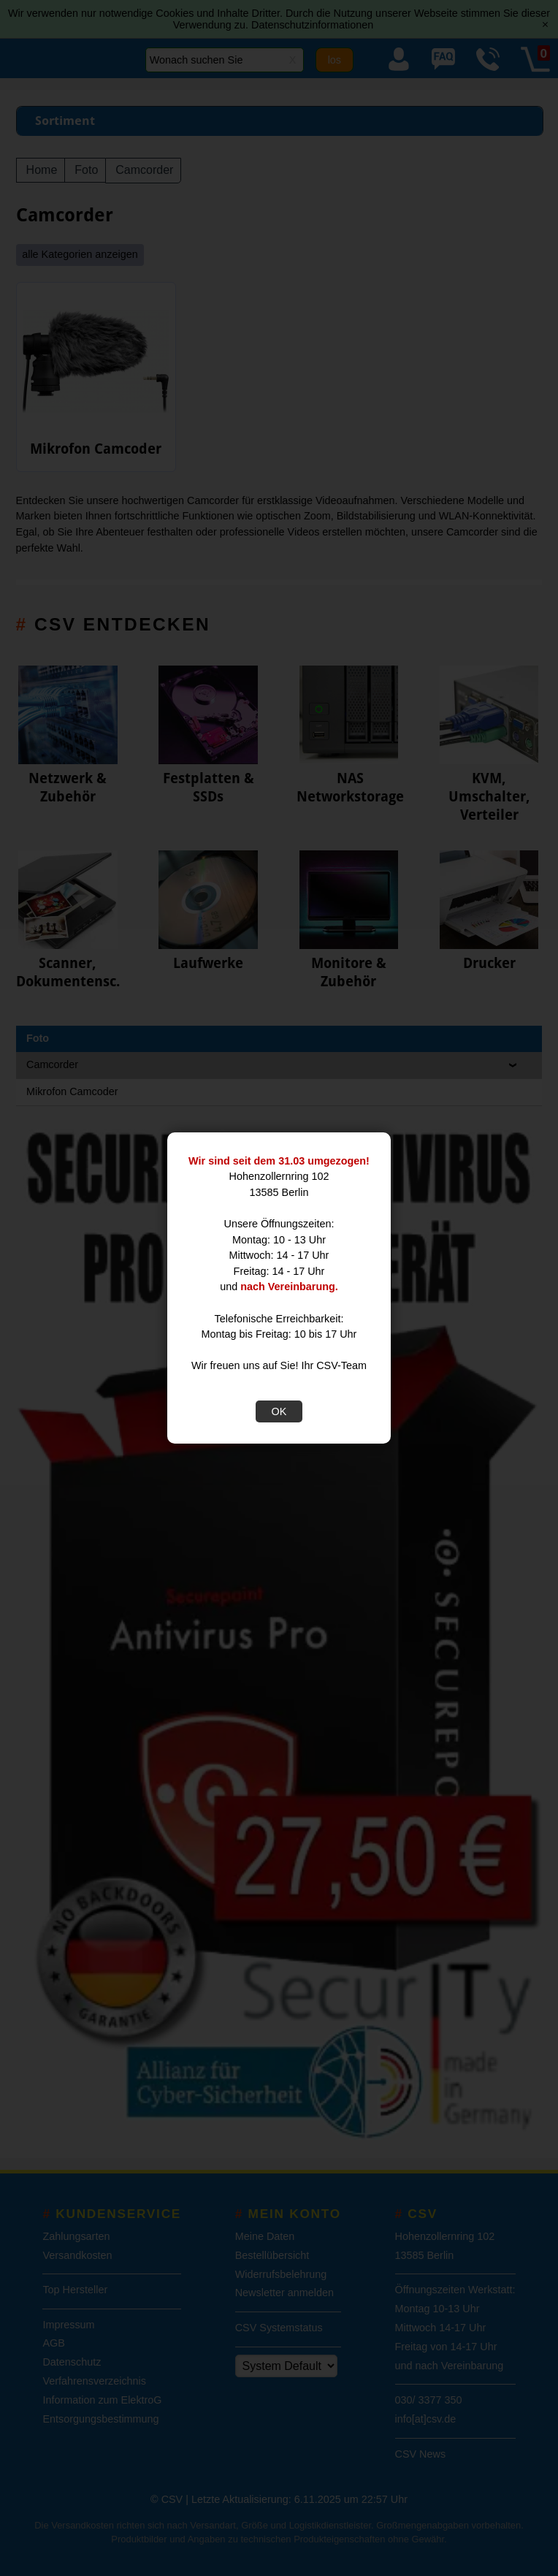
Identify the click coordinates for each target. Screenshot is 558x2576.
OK (279, 1411)
